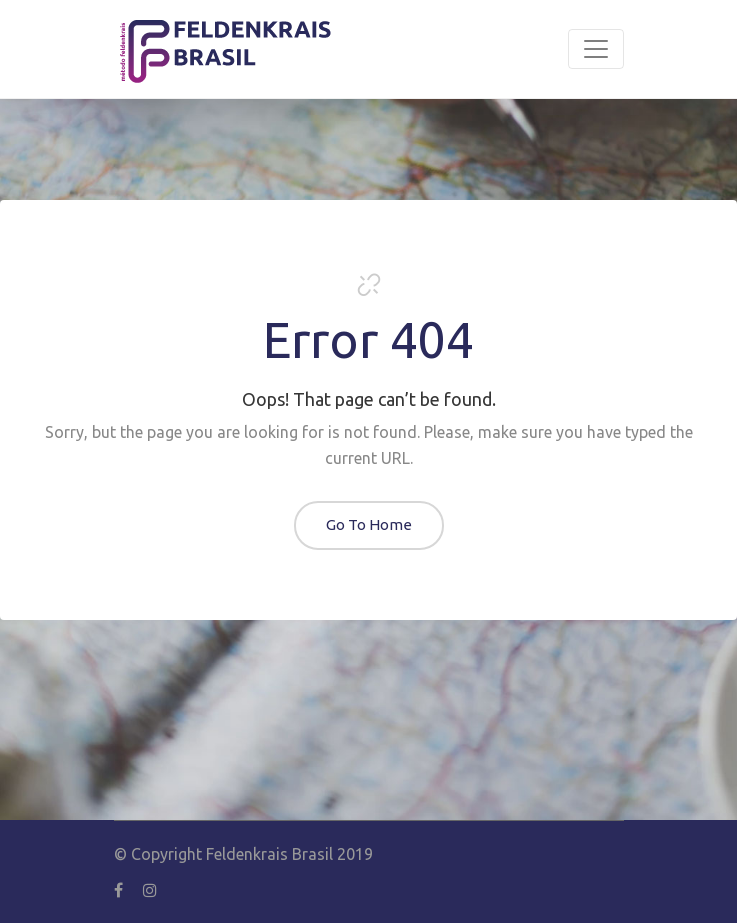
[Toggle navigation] (596, 49)
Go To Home (369, 524)
